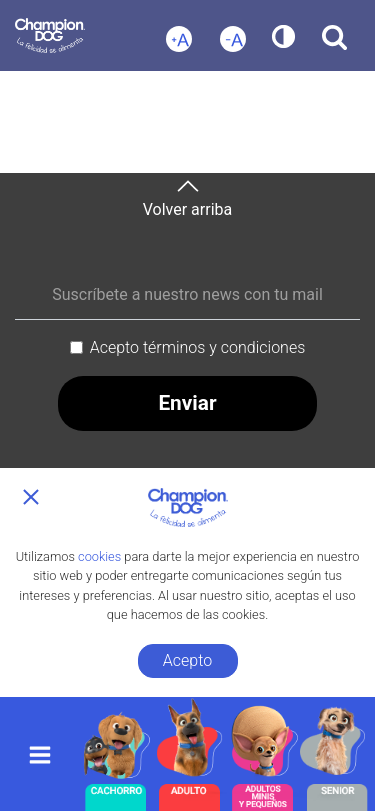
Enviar (187, 403)
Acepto (187, 660)
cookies (99, 556)
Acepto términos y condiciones (198, 347)
